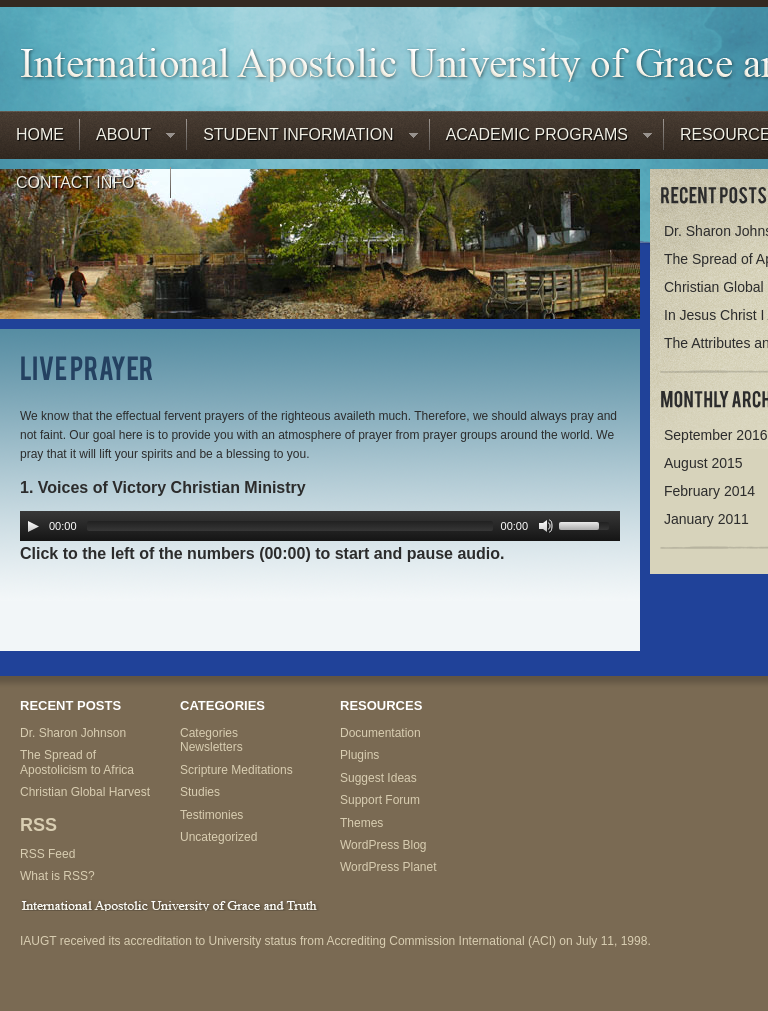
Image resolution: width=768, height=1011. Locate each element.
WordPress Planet (388, 867)
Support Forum (380, 800)
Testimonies (211, 815)
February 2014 (709, 491)
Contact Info (79, 187)
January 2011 (706, 519)
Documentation (380, 733)
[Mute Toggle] (546, 526)
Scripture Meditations (236, 770)
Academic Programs (541, 139)
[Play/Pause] (33, 526)
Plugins (359, 755)
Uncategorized (218, 837)
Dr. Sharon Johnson (73, 733)
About (127, 139)
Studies (200, 792)
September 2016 (716, 435)
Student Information (302, 139)
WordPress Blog (383, 845)
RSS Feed (47, 854)
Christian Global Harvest (85, 792)
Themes (361, 823)
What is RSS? (57, 876)
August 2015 (703, 463)
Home (40, 134)
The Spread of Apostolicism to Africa (77, 762)
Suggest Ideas (378, 778)
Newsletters (211, 747)
